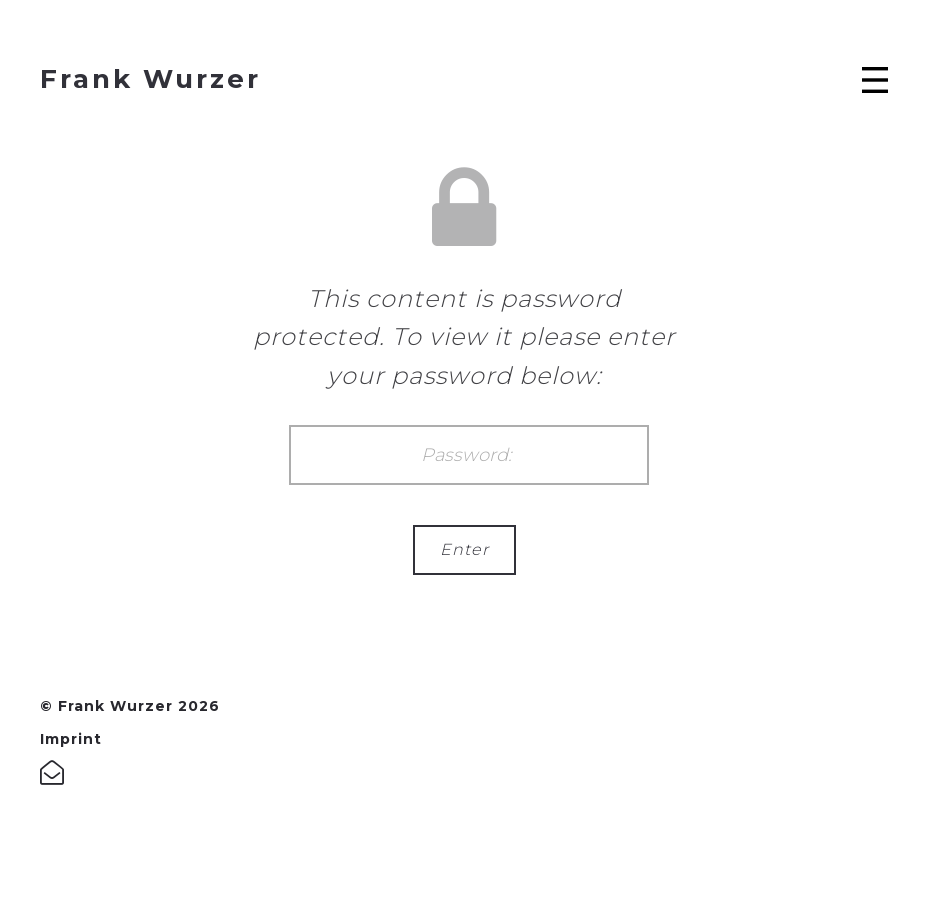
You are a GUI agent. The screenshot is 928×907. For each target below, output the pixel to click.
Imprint (71, 739)
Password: (469, 455)
